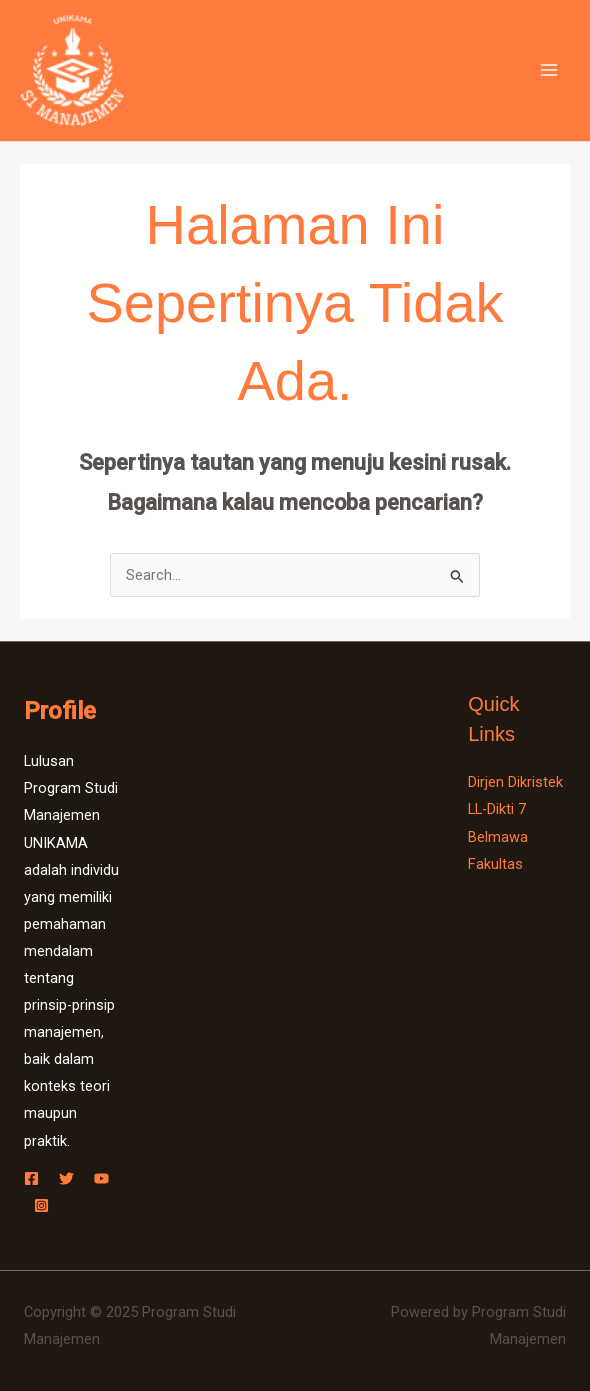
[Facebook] (31, 1178)
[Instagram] (41, 1205)
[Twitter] (66, 1178)
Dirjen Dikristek (515, 782)
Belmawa (498, 837)
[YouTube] (101, 1178)
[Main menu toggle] (549, 71)
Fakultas (495, 864)
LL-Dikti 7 (497, 809)
